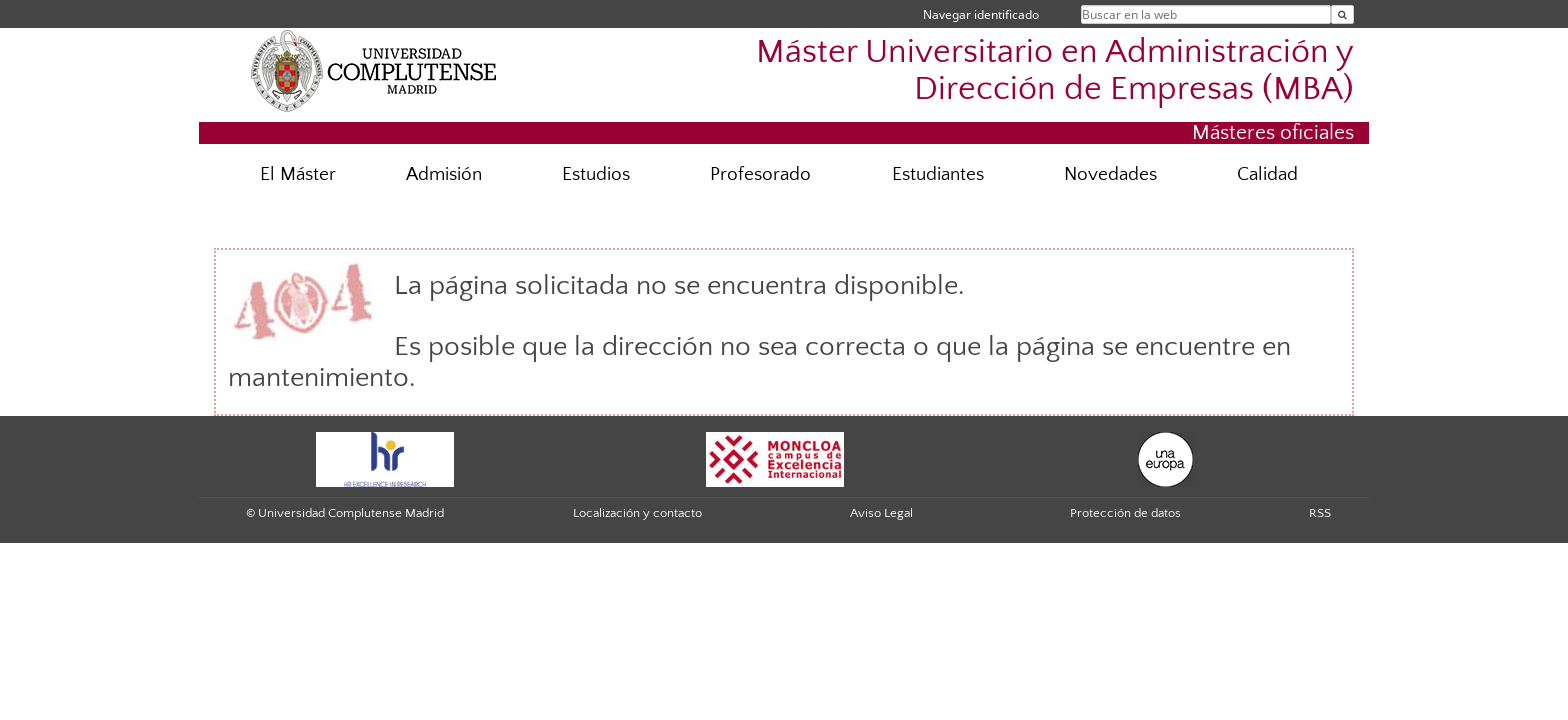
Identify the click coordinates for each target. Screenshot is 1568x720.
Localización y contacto (637, 513)
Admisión (444, 174)
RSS (1320, 513)
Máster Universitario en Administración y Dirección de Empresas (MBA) (1055, 71)
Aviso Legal (881, 513)
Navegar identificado (981, 14)
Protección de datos (1125, 513)
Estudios (596, 174)
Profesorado (760, 174)
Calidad (1267, 174)
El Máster (298, 174)
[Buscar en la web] (1342, 14)
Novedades (1110, 174)
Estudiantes (938, 174)
